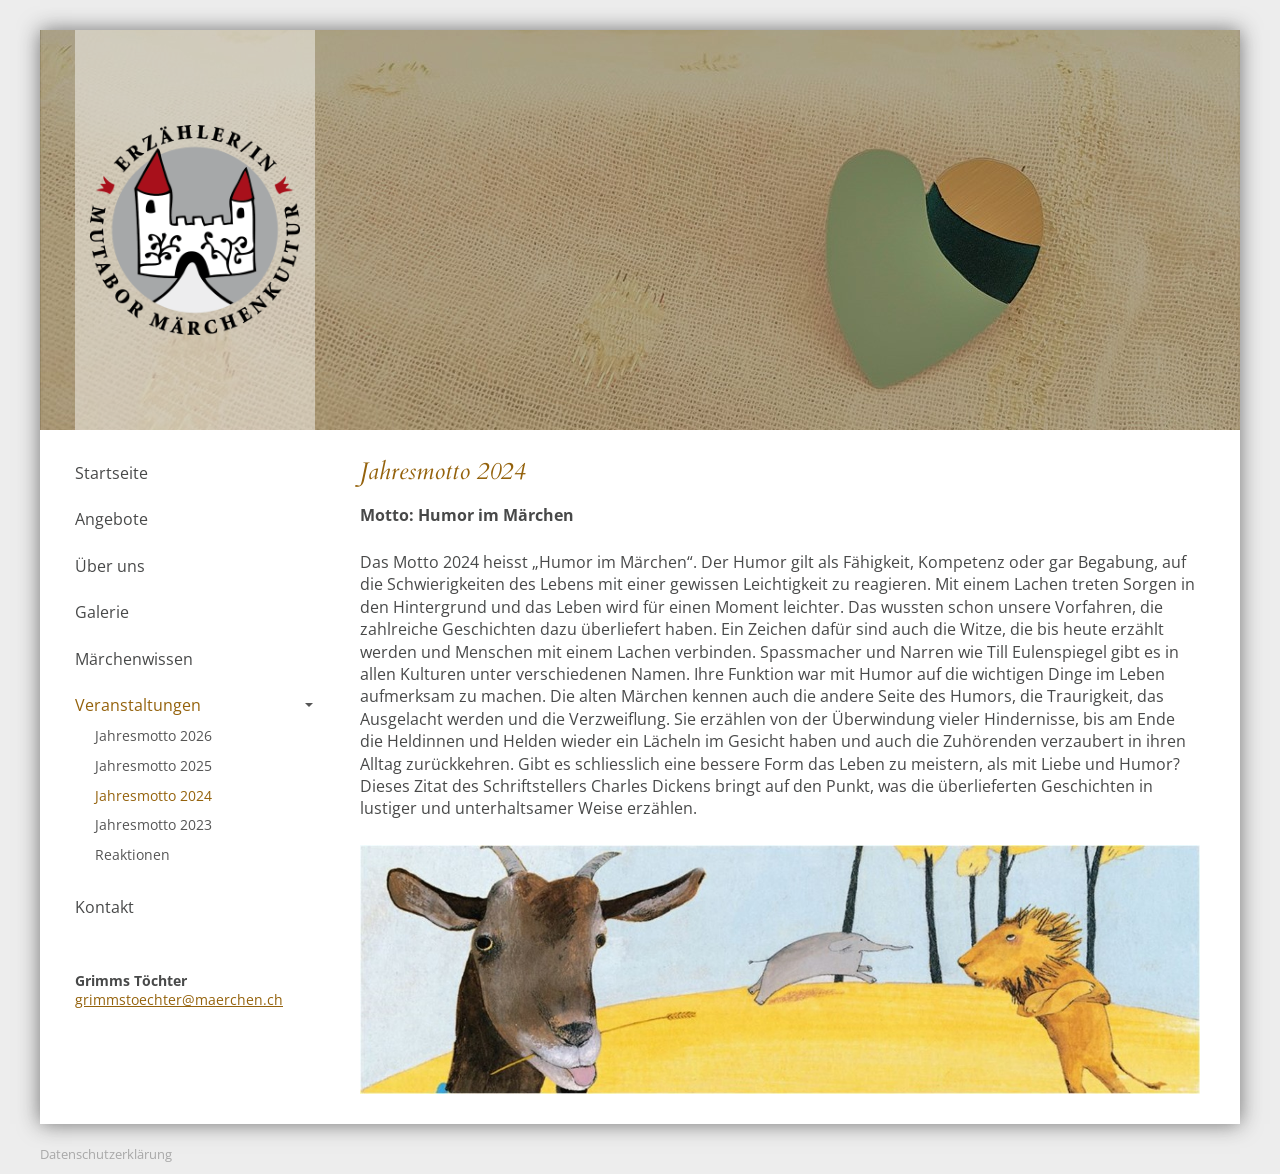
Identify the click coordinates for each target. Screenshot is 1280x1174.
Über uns (110, 566)
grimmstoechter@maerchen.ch (179, 999)
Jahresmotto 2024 (153, 795)
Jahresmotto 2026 (153, 735)
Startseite (111, 473)
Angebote (111, 519)
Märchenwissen (134, 659)
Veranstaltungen (194, 705)
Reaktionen (132, 854)
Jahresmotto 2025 (153, 765)
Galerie (102, 612)
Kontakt (104, 907)
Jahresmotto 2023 (153, 824)
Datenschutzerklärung (106, 1154)
